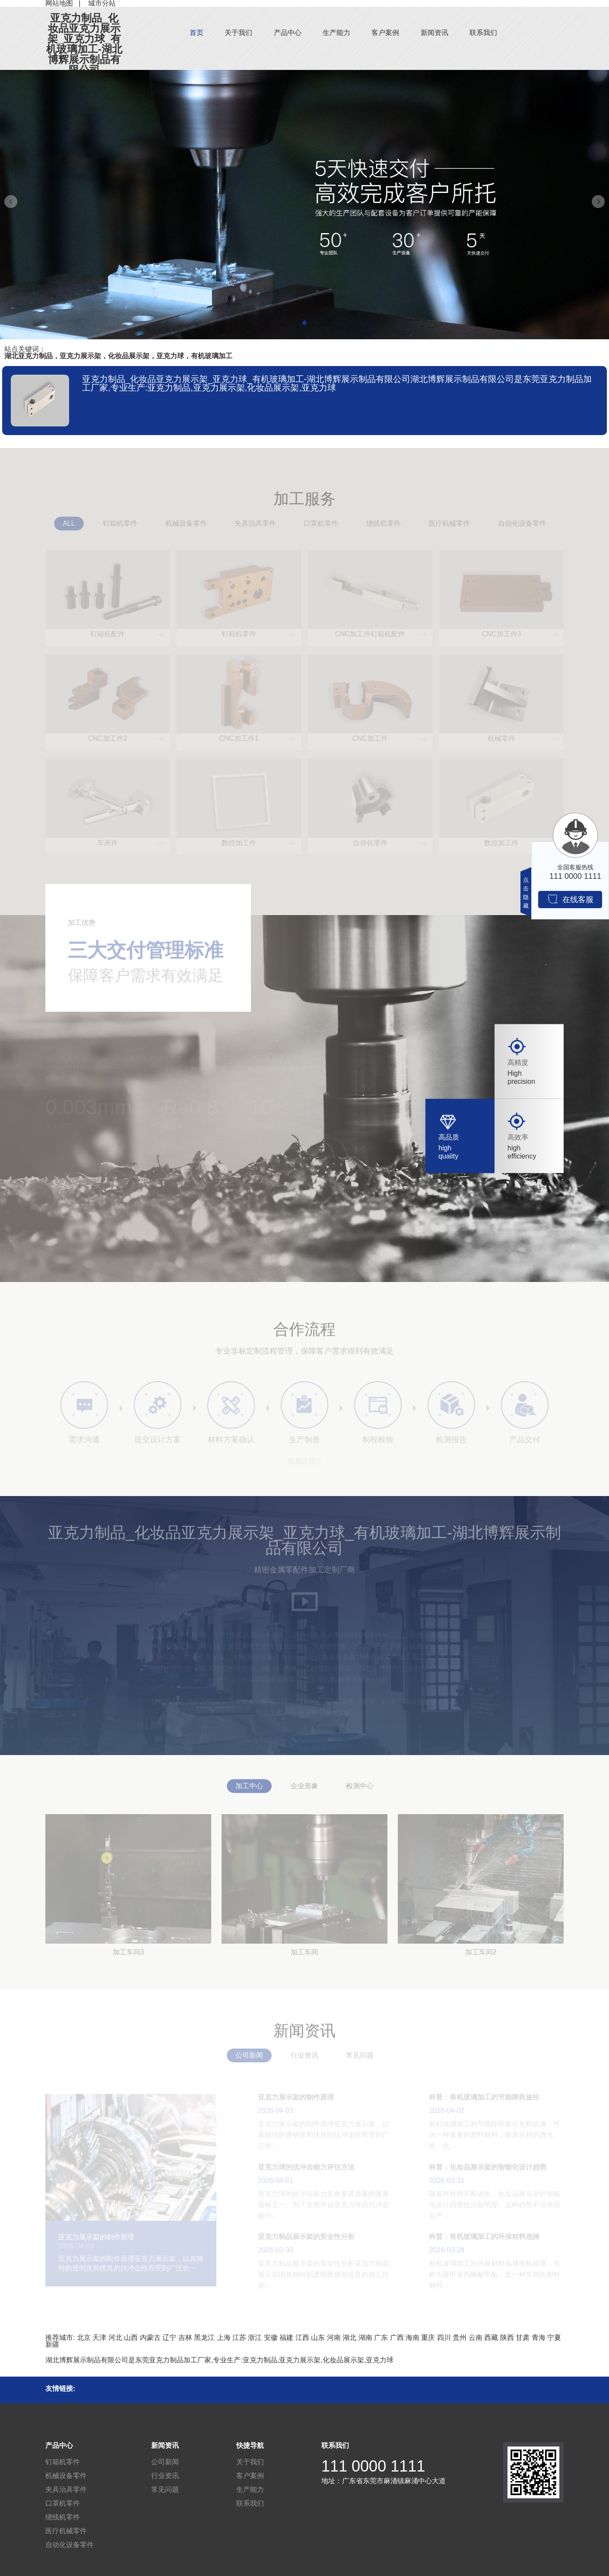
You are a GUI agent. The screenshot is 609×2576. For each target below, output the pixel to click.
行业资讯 (165, 2475)
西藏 (491, 2337)
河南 (334, 2337)
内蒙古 (150, 2337)
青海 (539, 2337)
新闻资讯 (434, 32)
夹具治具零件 (66, 2489)
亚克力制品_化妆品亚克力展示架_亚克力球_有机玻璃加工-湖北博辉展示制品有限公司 (84, 44)
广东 (381, 2337)
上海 (224, 2337)
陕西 (507, 2337)
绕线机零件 (62, 2517)
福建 (286, 2337)
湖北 (349, 2337)
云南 (475, 2337)
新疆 (52, 2344)
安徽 (271, 2337)
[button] (304, 323)
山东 (318, 2337)
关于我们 (238, 32)
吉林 (185, 2337)
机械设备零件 (66, 2475)
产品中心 (287, 32)
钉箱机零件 (62, 2462)
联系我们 (483, 32)
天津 (99, 2337)
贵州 (459, 2337)
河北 (115, 2337)
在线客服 (570, 898)
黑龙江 (204, 2337)
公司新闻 (165, 2462)
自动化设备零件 (69, 2544)
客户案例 (385, 32)
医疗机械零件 (66, 2531)
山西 (131, 2337)
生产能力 (336, 32)
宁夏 (554, 2337)
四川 (444, 2337)
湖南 (365, 2337)
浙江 (255, 2337)
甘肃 (523, 2337)
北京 (84, 2337)
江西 (302, 2337)
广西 (397, 2337)
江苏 (239, 2337)
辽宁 (169, 2337)
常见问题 (165, 2489)
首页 (196, 32)
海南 (412, 2337)
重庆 (428, 2337)
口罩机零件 (62, 2503)
